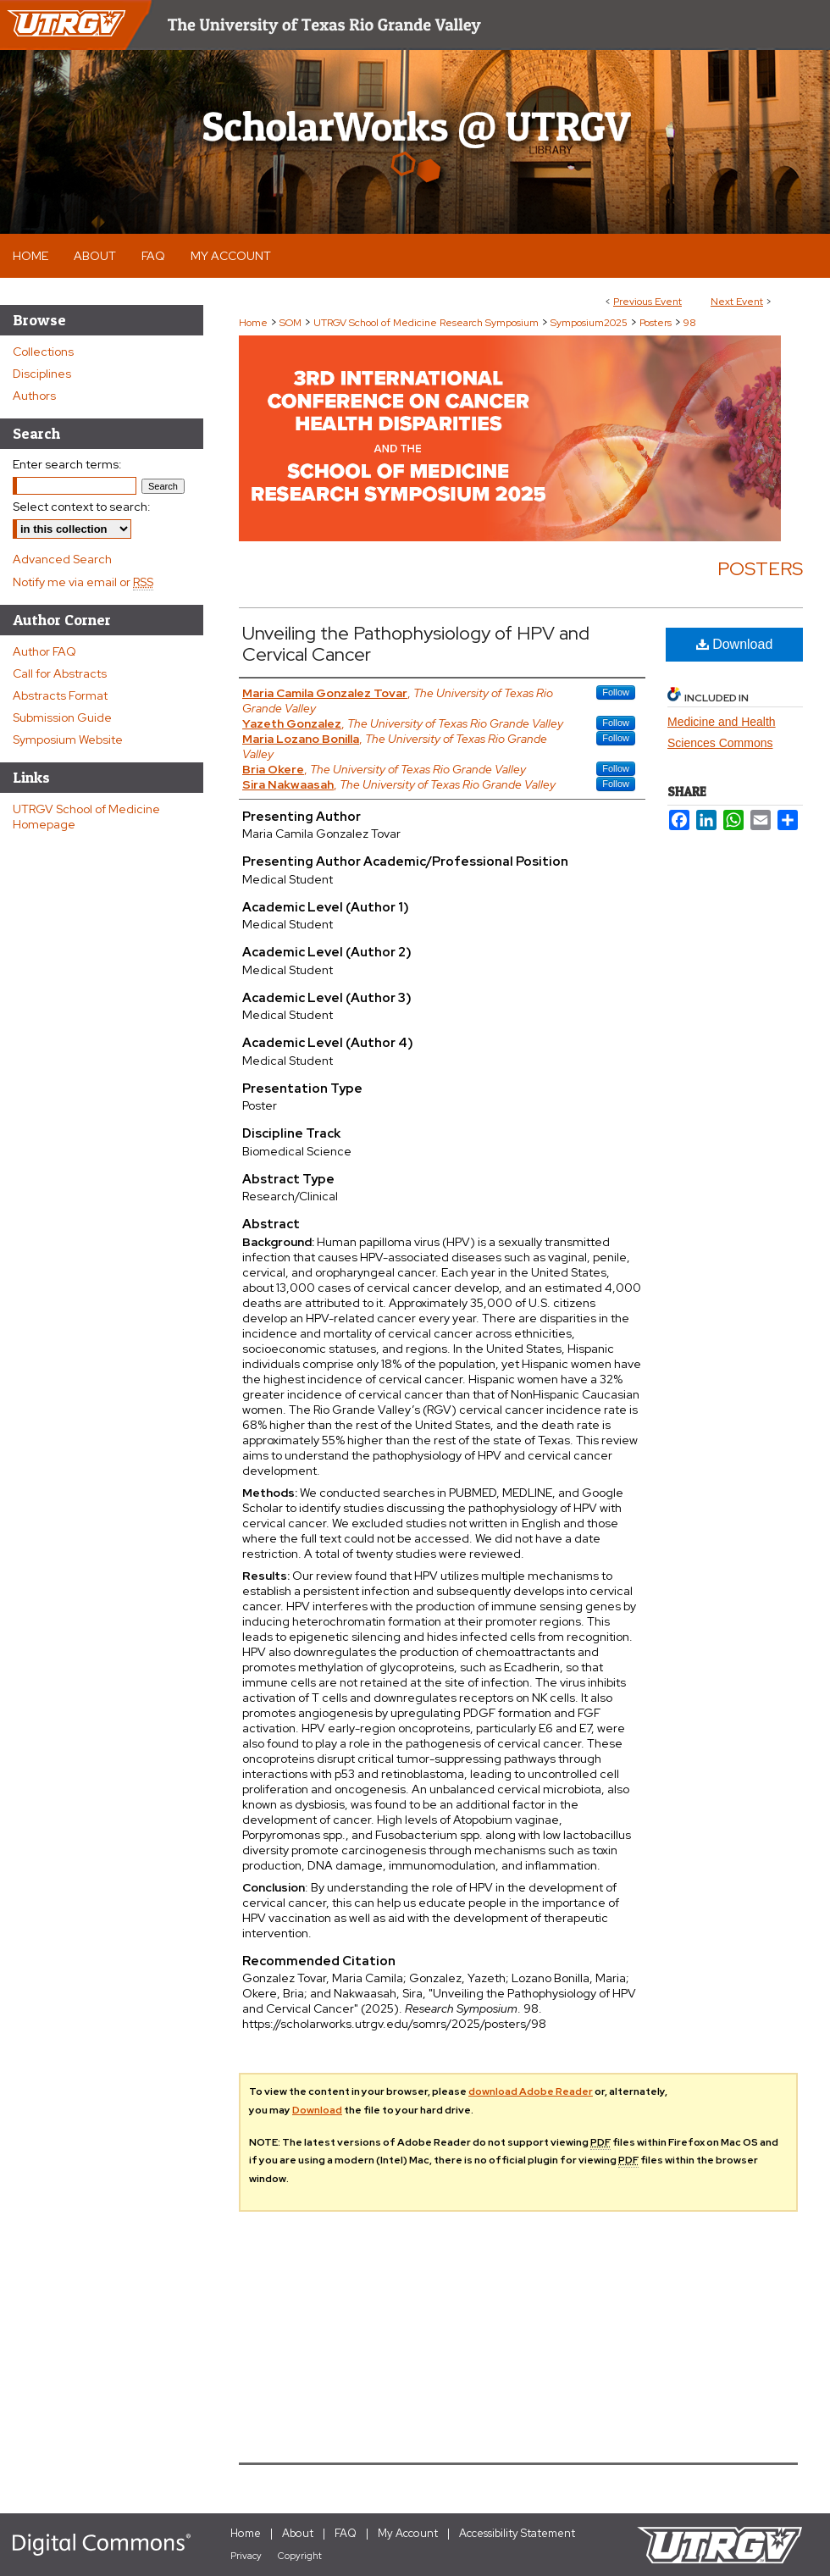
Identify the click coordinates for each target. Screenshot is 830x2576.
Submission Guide (62, 717)
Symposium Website (68, 739)
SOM (291, 323)
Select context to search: (82, 506)
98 (689, 323)
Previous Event (647, 301)
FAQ (346, 2533)
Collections (43, 351)
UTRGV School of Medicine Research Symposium (427, 323)
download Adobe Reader (530, 2091)
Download (734, 644)
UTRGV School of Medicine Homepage (86, 816)
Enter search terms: (67, 464)
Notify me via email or (83, 582)
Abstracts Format (60, 695)
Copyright (300, 2556)
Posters (656, 323)
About (297, 2533)
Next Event (737, 301)
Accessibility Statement (517, 2533)
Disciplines (42, 373)
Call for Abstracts (60, 673)
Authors (34, 395)
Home (253, 323)
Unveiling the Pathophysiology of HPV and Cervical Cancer (415, 644)
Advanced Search (62, 559)
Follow (615, 692)
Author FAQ (44, 651)
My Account (408, 2533)
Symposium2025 (590, 323)
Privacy (246, 2556)
